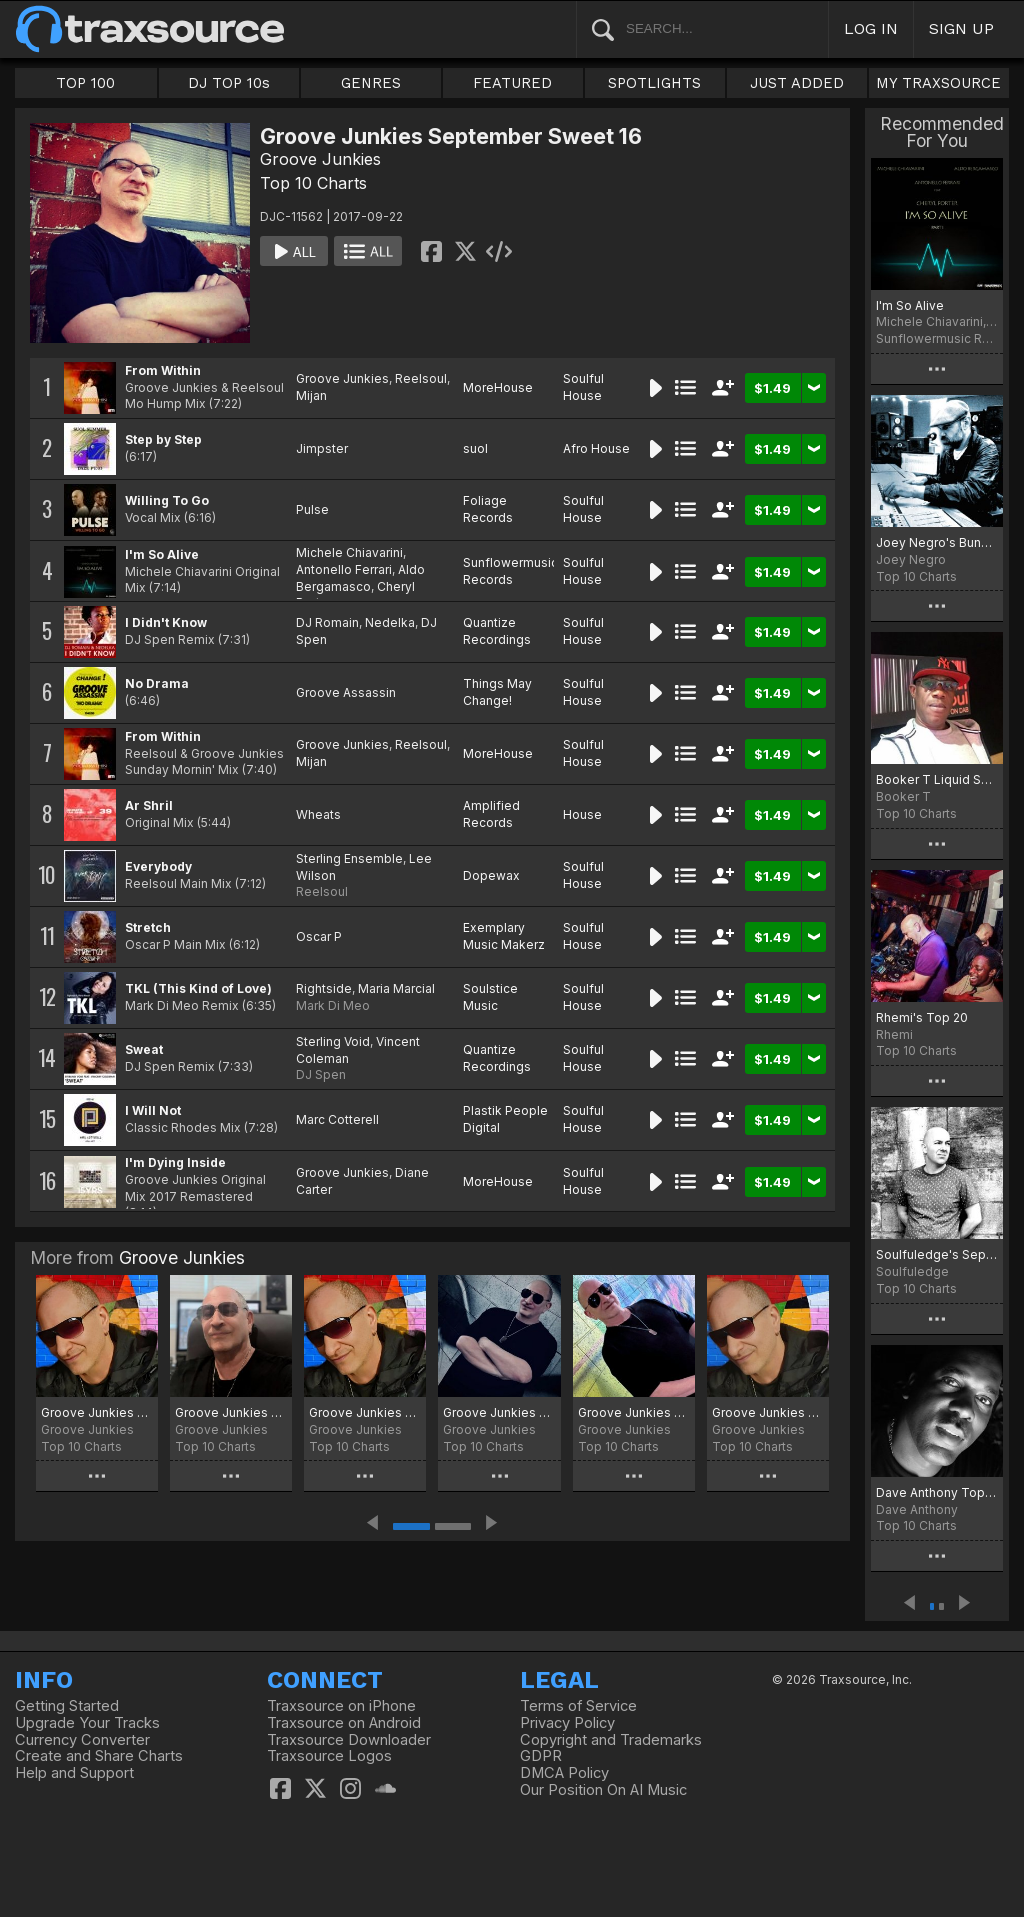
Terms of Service (578, 1706)
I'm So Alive (162, 554)
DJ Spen (321, 1074)
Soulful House (583, 387)
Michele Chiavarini (349, 552)
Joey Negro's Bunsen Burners (937, 542)
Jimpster (322, 448)
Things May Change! (497, 692)
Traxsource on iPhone (341, 1706)
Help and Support (74, 1773)
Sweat (144, 1049)
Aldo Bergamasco (360, 578)
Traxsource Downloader (349, 1740)
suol (475, 448)
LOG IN (871, 28)
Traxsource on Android (344, 1723)
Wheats (318, 814)
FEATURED (512, 83)
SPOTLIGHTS (654, 83)
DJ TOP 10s (229, 83)
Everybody (158, 866)
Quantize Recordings (497, 631)
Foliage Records (488, 509)
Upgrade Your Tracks (87, 1723)
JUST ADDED (797, 83)
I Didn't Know (166, 622)
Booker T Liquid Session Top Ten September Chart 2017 (937, 779)
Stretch (148, 927)
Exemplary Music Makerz (504, 936)
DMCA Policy (564, 1773)
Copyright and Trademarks (611, 1740)
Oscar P (319, 936)
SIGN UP (961, 28)
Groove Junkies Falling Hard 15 (634, 1412)
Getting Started (67, 1706)
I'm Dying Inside (175, 1162)
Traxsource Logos (329, 1756)
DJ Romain (327, 622)
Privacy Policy (567, 1723)
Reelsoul (421, 378)
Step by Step (163, 439)
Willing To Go (167, 500)
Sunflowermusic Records (510, 571)
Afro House (596, 448)
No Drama (157, 683)
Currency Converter (82, 1740)
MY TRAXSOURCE (938, 83)
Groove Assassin (346, 692)
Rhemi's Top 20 (922, 1017)
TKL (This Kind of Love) (198, 988)
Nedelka (390, 622)
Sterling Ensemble (349, 858)
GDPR (541, 1756)
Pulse (312, 509)
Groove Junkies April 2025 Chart (768, 1412)
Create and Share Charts (99, 1756)
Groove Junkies (320, 159)
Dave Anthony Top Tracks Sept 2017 (937, 1492)
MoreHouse (498, 387)
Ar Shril (149, 805)
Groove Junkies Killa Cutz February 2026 (97, 1412)
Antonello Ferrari (344, 569)
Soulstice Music (490, 997)
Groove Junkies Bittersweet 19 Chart (365, 1412)
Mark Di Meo (333, 1005)
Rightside (324, 988)
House (582, 814)
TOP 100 (85, 83)
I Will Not (153, 1110)
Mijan (311, 395)
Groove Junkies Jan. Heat (231, 1412)
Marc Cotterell (337, 1119)
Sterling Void (333, 1041)
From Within (163, 370)
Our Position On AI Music (603, 1790)
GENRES (371, 83)
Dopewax (491, 875)
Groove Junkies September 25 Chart (499, 1412)
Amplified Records (491, 814)
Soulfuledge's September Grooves (937, 1254)
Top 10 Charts (313, 183)
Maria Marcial (396, 988)
